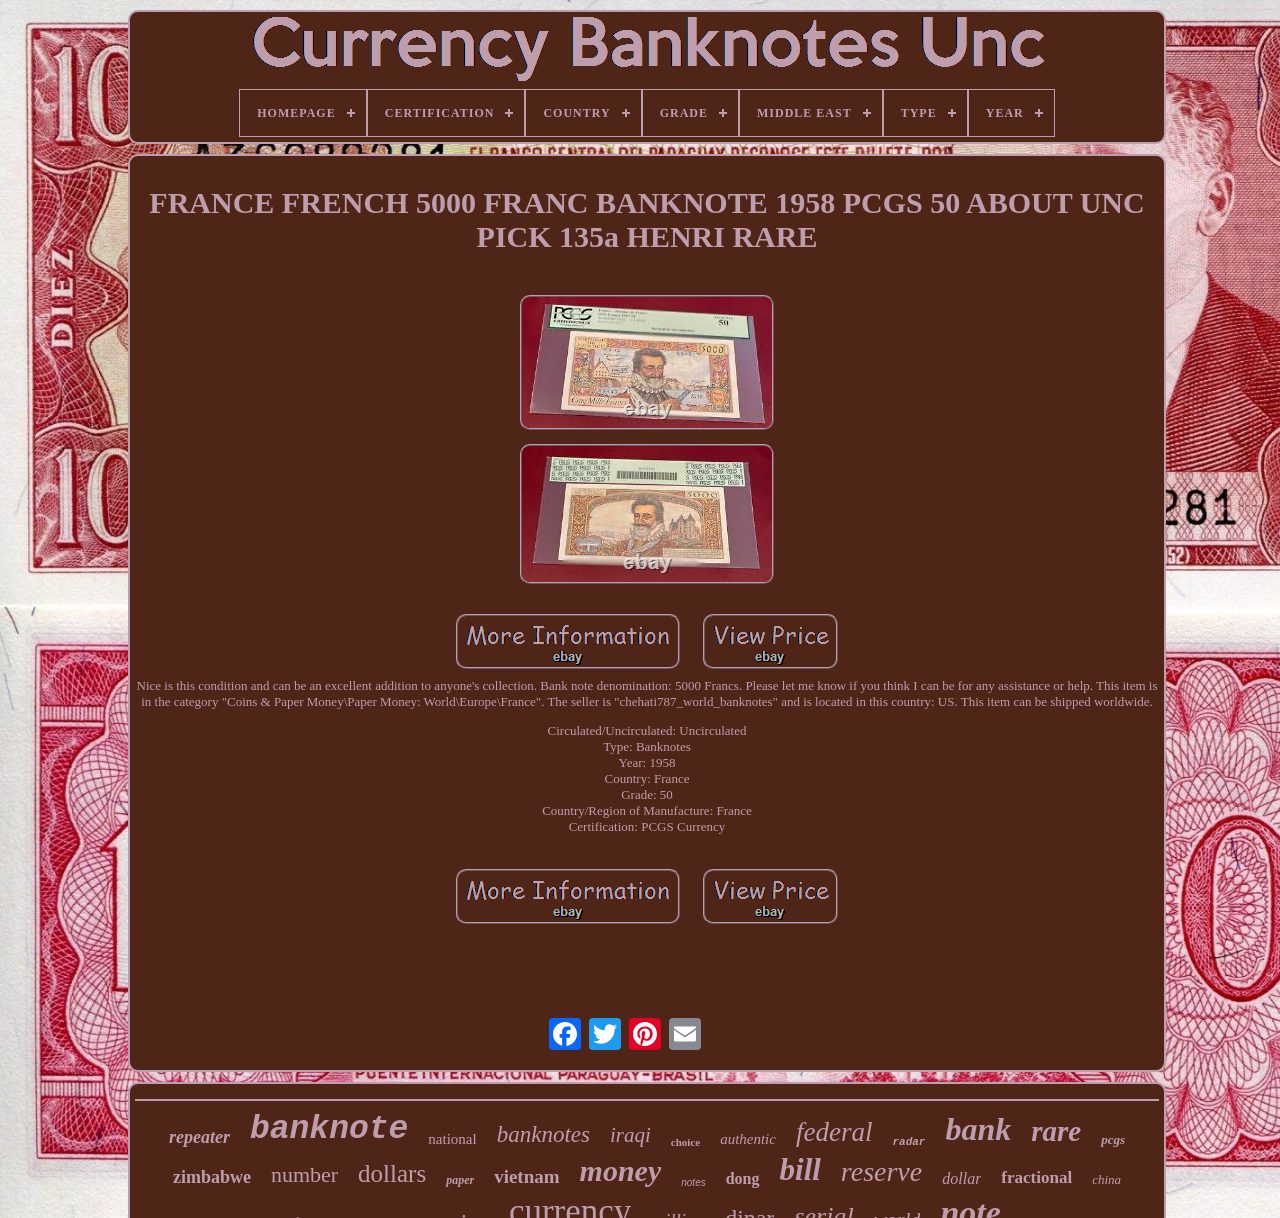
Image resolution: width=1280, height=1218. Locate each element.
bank (978, 1129)
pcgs (1113, 1139)
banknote (329, 1129)
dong (743, 1178)
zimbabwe (212, 1177)
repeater (199, 1137)
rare (1056, 1131)
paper (460, 1180)
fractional (1036, 1177)
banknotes (543, 1134)
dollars (392, 1173)
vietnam (526, 1176)
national (452, 1139)
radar (908, 1142)
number (304, 1174)
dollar (961, 1178)
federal (834, 1132)
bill (800, 1169)
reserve (881, 1171)
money (621, 1170)
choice (685, 1142)
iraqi (630, 1135)
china (1106, 1179)
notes (693, 1182)
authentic (748, 1139)
